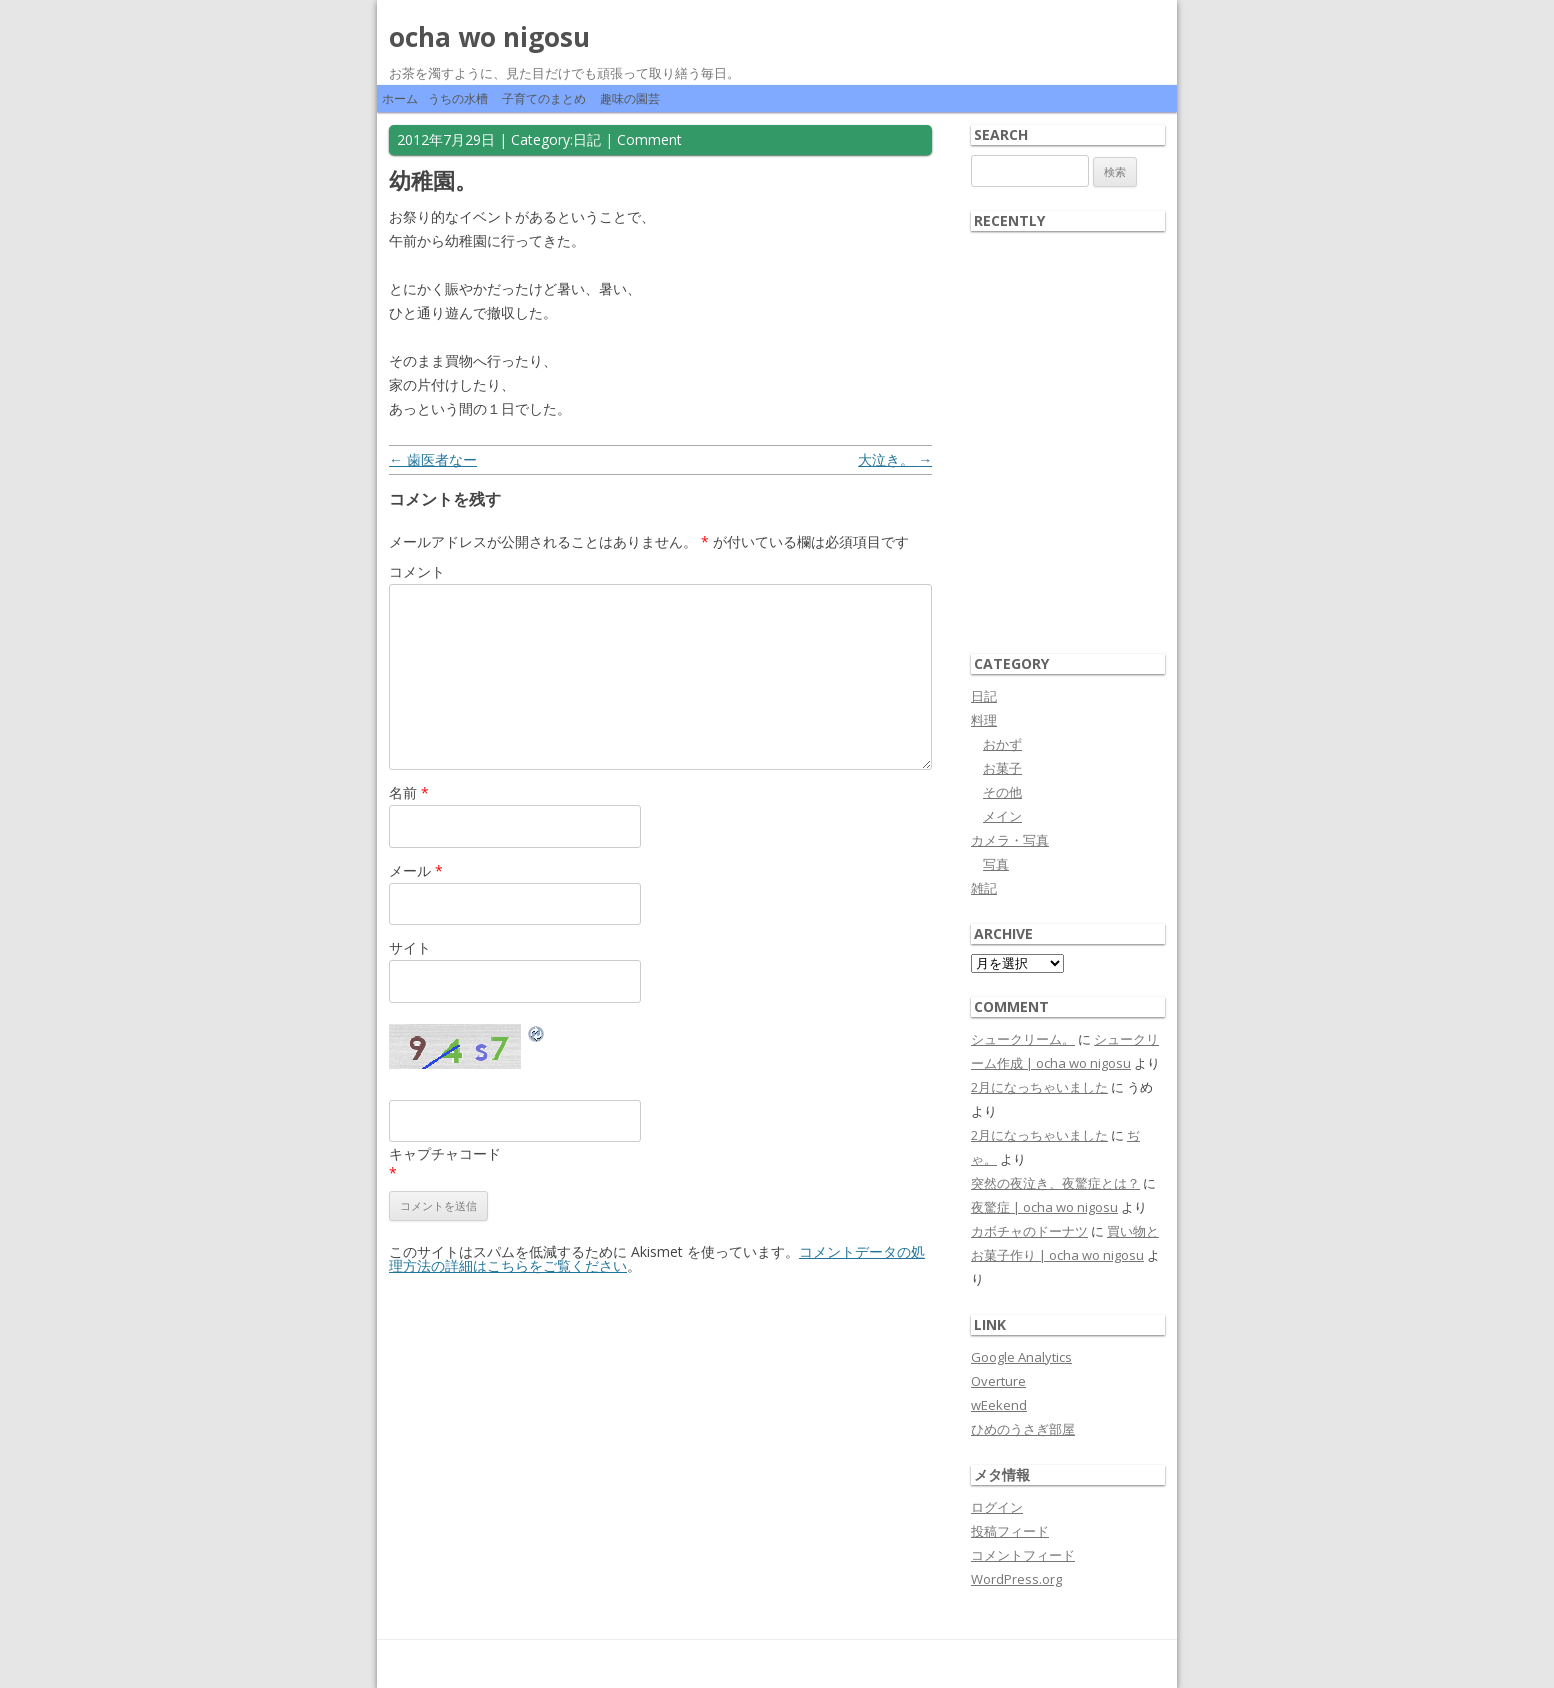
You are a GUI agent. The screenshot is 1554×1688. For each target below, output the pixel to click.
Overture (998, 1381)
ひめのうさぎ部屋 (1023, 1429)
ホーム (400, 98)
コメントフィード (1023, 1555)
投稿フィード (1010, 1531)
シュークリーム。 (1023, 1039)
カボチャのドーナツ (1029, 1231)
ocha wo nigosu (489, 37)
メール (416, 870)
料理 (984, 720)
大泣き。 (895, 459)
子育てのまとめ (544, 98)
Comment (649, 139)
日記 (587, 139)
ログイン (997, 1507)
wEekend (999, 1405)
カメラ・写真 (1010, 840)
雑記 (984, 888)
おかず (1002, 744)
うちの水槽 (458, 98)
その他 (1002, 792)
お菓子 (1002, 768)
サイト (410, 947)
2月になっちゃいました (1039, 1087)
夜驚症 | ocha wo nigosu (1044, 1207)
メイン (1002, 816)
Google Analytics (1021, 1357)
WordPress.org (1016, 1579)
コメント (417, 571)
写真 (996, 864)
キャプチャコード (445, 1153)
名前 (409, 792)
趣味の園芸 (630, 98)
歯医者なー (433, 459)
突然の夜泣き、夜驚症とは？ (1055, 1183)
